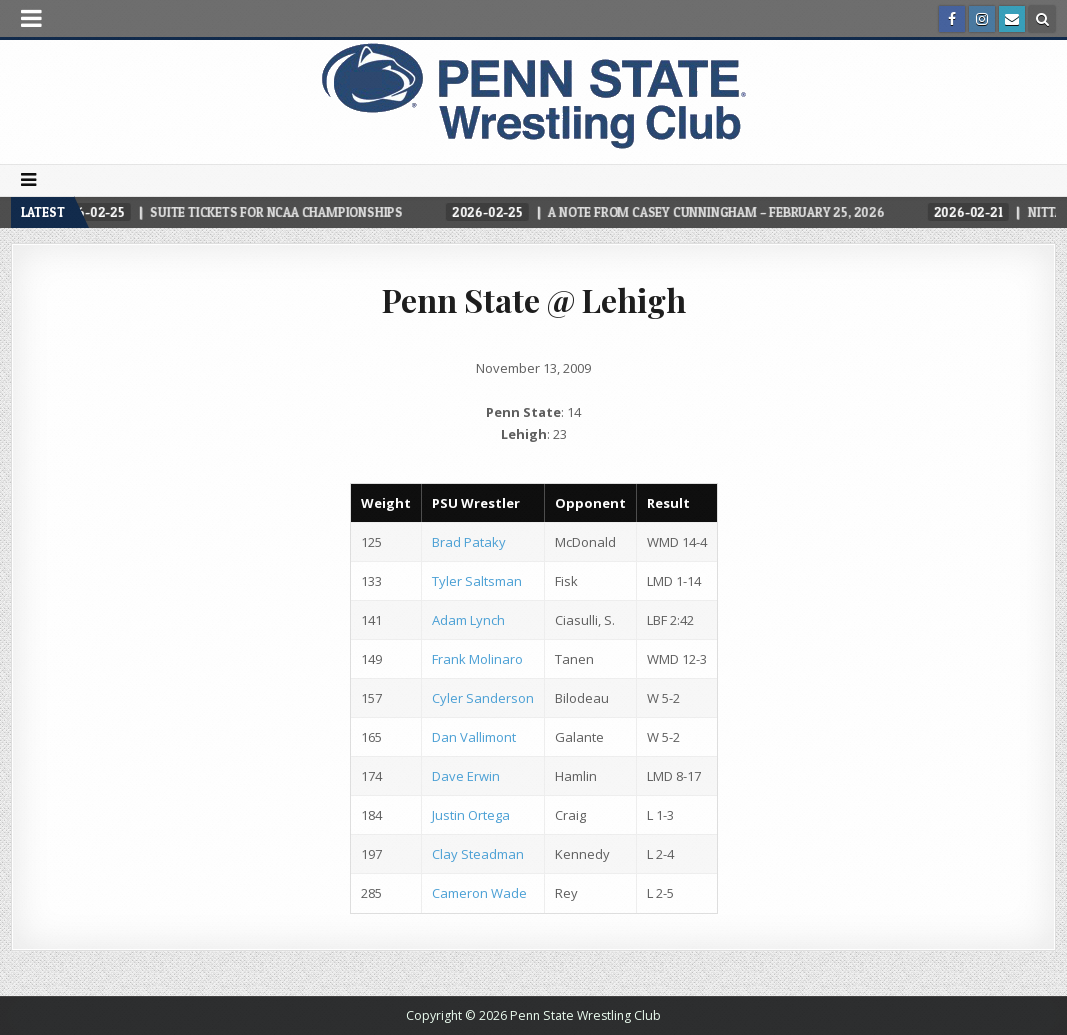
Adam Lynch (468, 620)
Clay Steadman (478, 854)
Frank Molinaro (477, 659)
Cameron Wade (479, 893)
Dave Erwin (466, 776)
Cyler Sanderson (483, 698)
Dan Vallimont (474, 737)
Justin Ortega (471, 815)
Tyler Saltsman (477, 581)
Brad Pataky (469, 542)
